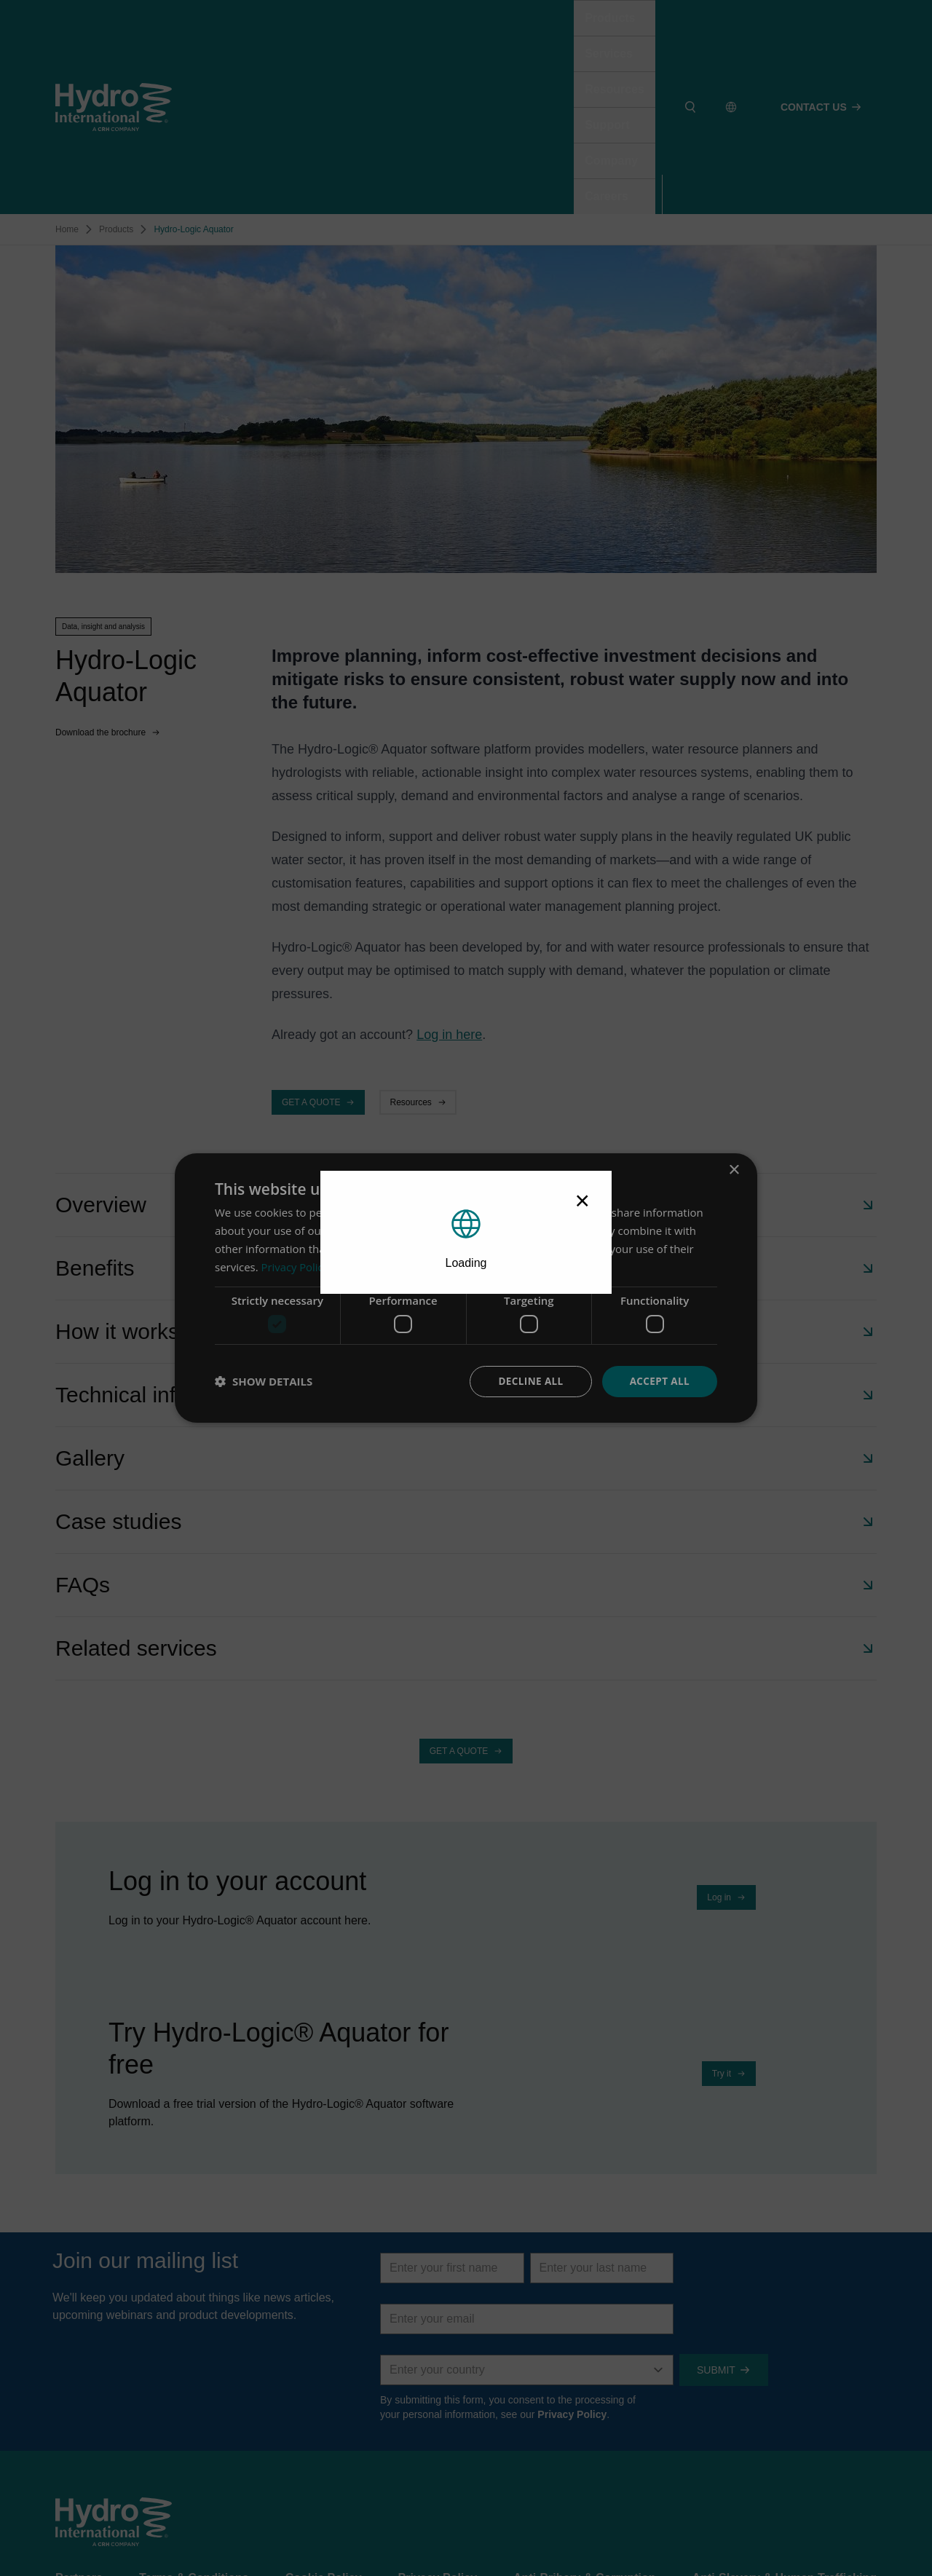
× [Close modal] (582, 1200)
